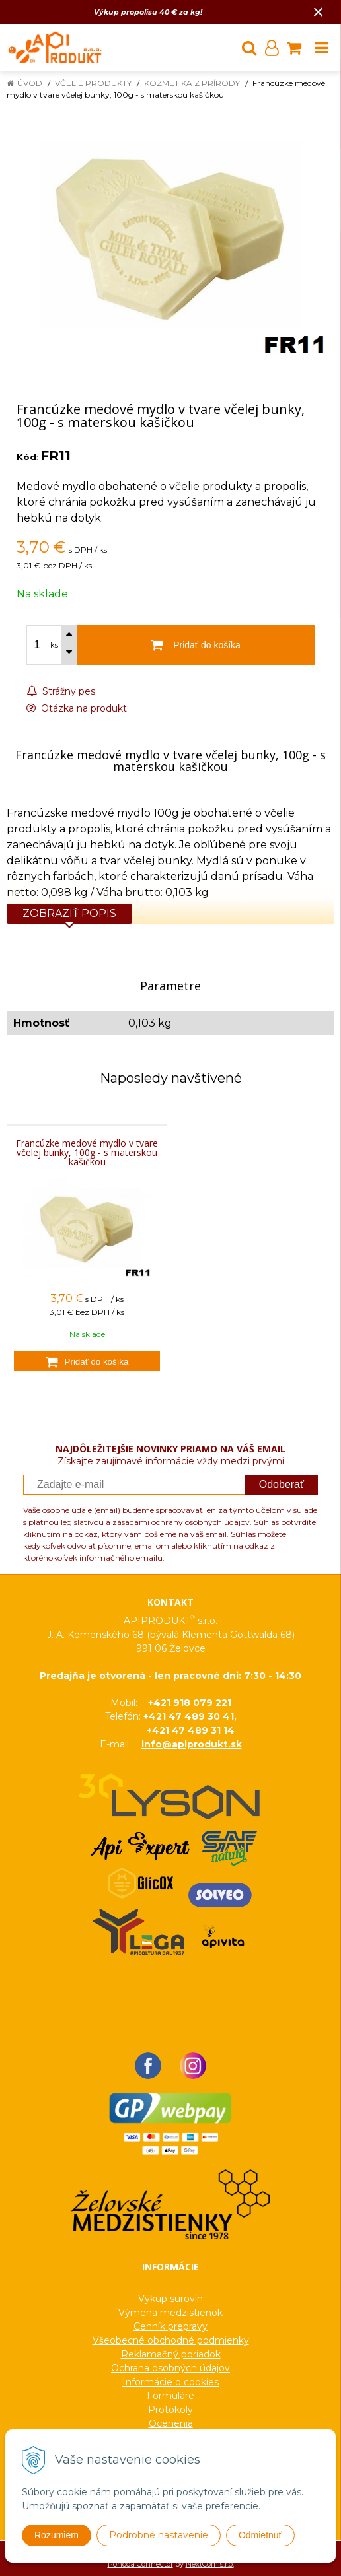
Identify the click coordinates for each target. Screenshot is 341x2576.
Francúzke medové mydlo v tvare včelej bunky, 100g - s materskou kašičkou (87, 1153)
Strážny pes (60, 691)
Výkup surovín (170, 2299)
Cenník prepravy (170, 2326)
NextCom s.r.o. (210, 2564)
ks (54, 645)
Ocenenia (171, 2423)
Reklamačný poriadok (171, 2354)
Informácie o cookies (170, 2382)
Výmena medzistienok (170, 2313)
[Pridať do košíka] (87, 1361)
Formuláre (170, 2396)
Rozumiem (56, 2535)
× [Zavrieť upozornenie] (318, 11)
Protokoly (170, 2410)
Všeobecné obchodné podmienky (171, 2340)
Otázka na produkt (76, 708)
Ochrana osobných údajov (170, 2368)
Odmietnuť (260, 2535)
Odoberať (281, 1484)
